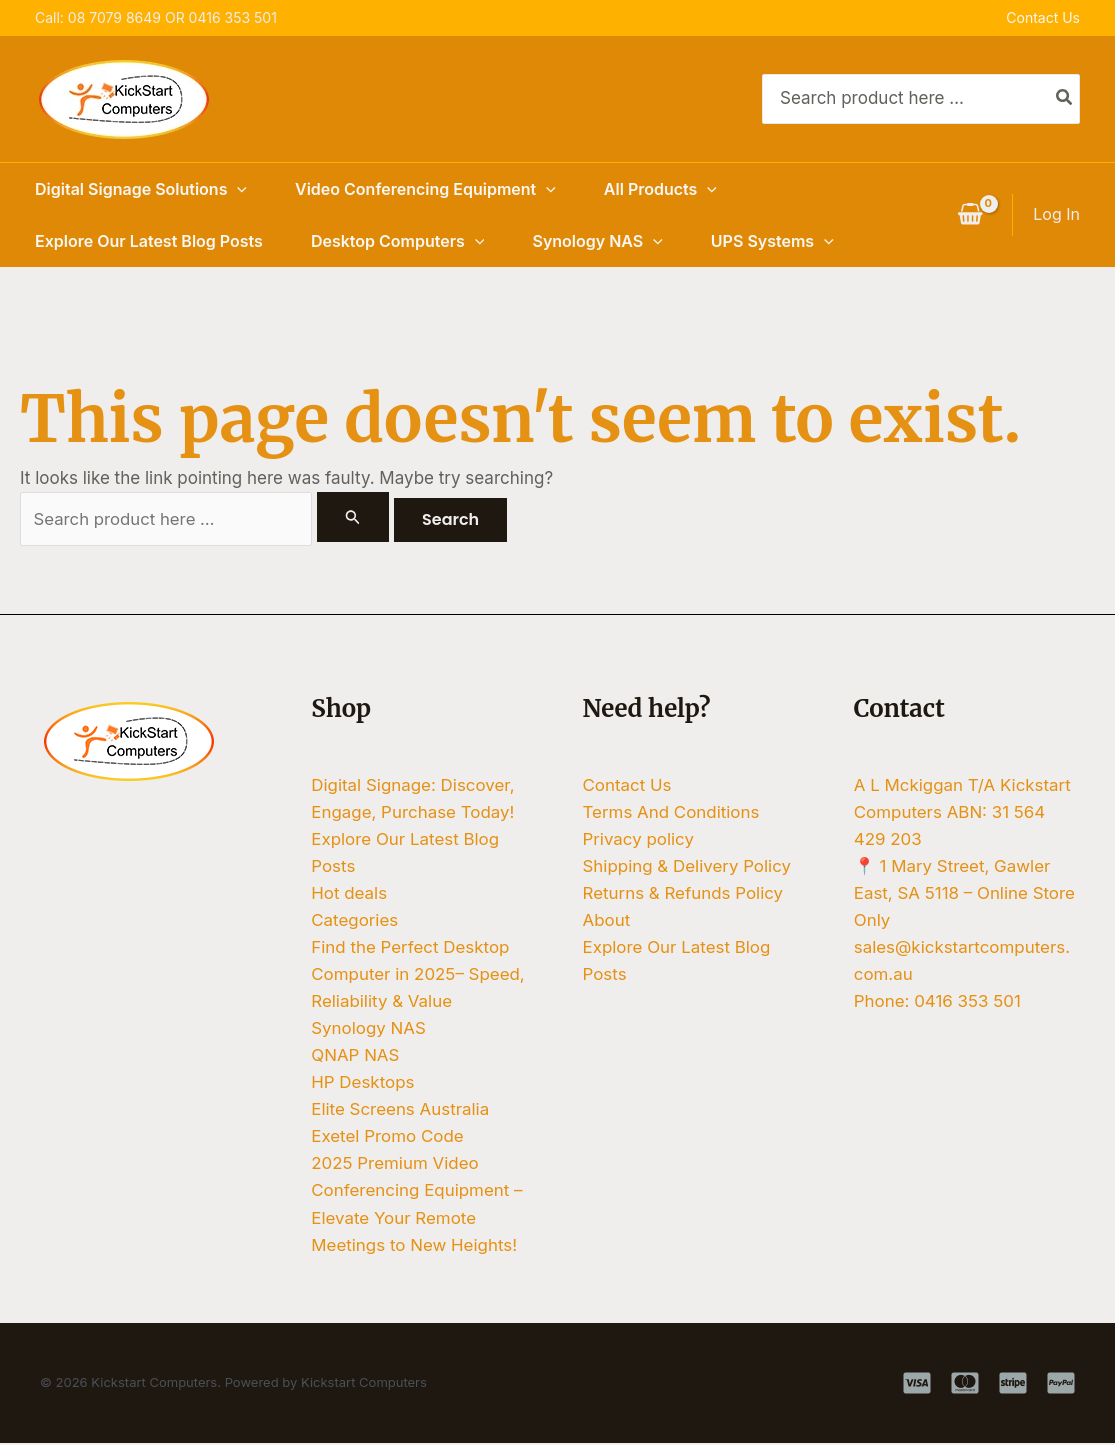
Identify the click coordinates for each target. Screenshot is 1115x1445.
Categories (354, 921)
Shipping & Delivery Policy (688, 867)
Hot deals (349, 894)
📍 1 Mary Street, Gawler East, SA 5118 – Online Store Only (953, 894)
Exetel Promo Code (387, 1139)
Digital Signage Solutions (141, 189)
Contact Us (1043, 17)
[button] (237, 189)
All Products (660, 189)
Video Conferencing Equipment (425, 189)
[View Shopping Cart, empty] (970, 215)
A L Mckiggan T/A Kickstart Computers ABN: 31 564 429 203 (963, 812)
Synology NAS (597, 241)
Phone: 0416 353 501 (938, 1003)
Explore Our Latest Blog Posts (149, 241)
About (607, 921)
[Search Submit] (353, 517)
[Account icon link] (1056, 214)
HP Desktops (363, 1084)
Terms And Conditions (672, 812)
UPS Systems (772, 241)
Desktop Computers (398, 241)
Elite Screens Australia (400, 1111)
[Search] (1065, 99)
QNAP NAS (355, 1057)
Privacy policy (639, 839)
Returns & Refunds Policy (684, 894)
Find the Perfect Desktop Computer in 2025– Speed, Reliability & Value (418, 975)
